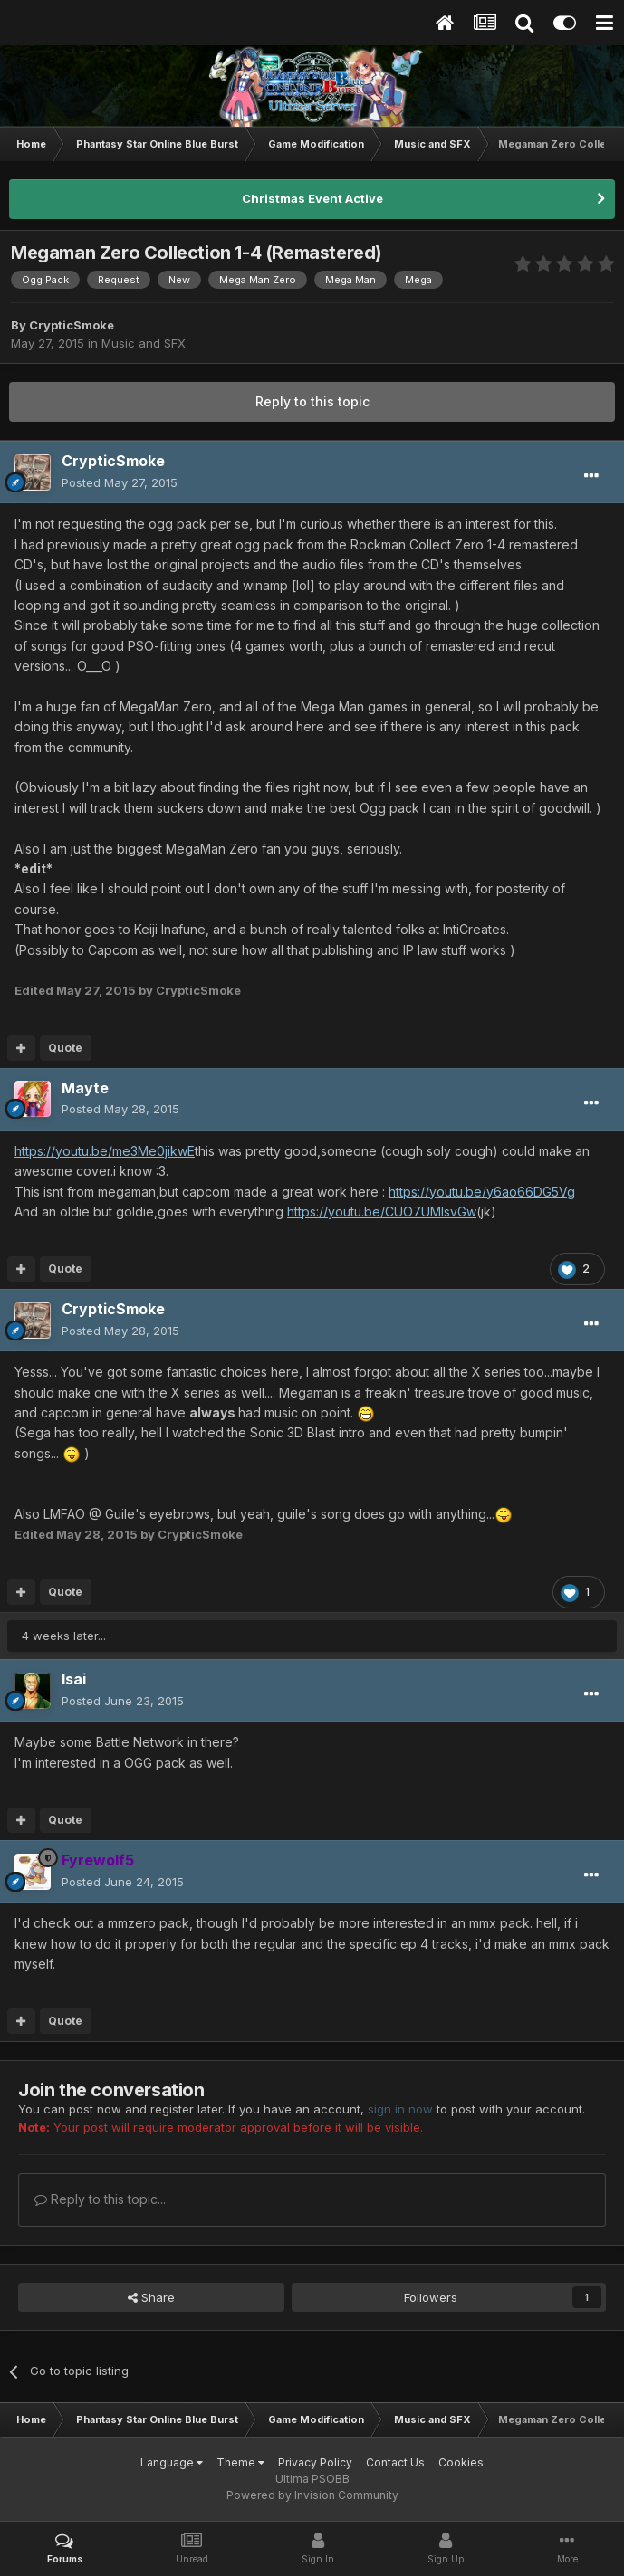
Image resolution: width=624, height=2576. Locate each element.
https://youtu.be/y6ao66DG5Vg (482, 1191)
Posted (120, 482)
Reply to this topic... (100, 2199)
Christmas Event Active (312, 198)
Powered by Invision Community (312, 2495)
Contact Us (395, 2462)
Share (151, 2297)
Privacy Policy (315, 2462)
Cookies (461, 2462)
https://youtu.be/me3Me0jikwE (104, 1151)
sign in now (400, 2109)
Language (171, 2462)
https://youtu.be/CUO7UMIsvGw (381, 1211)
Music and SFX (143, 343)
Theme (240, 2462)
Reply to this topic (312, 401)
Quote (65, 1047)
